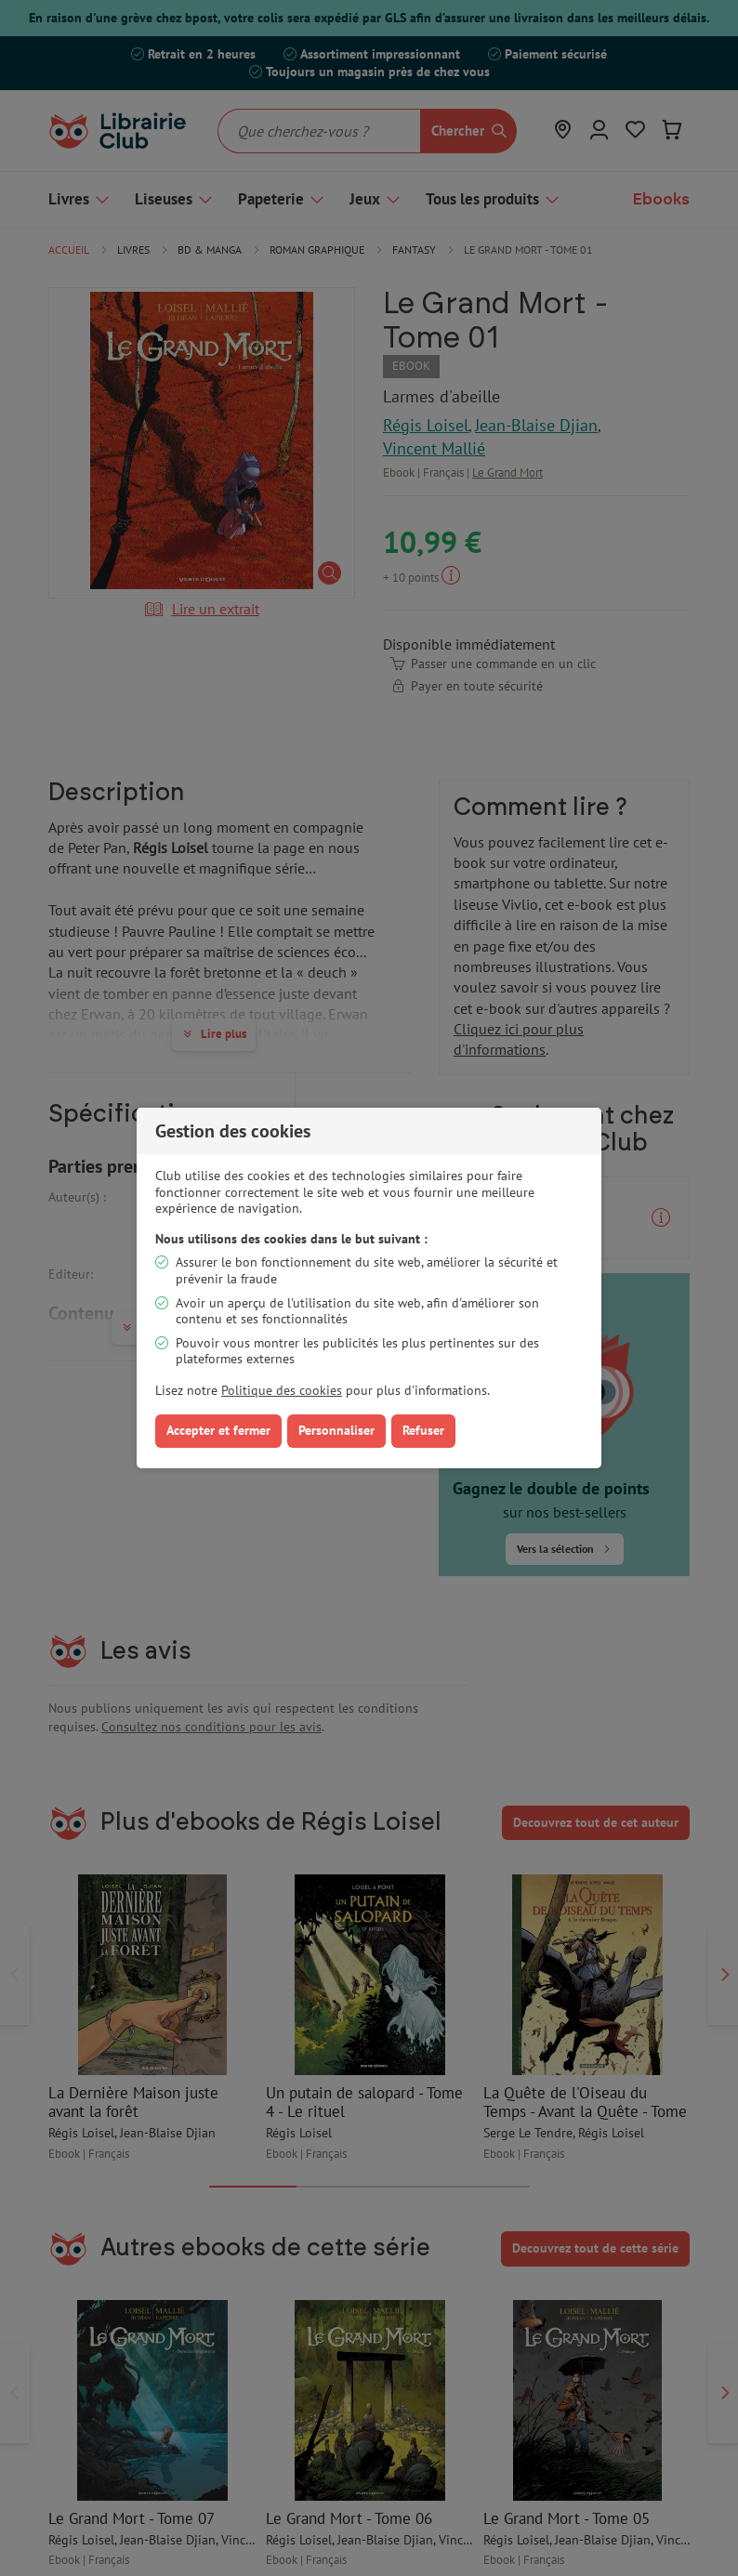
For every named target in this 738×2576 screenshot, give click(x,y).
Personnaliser (336, 1430)
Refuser (423, 1430)
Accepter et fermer (218, 1430)
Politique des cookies (281, 1390)
